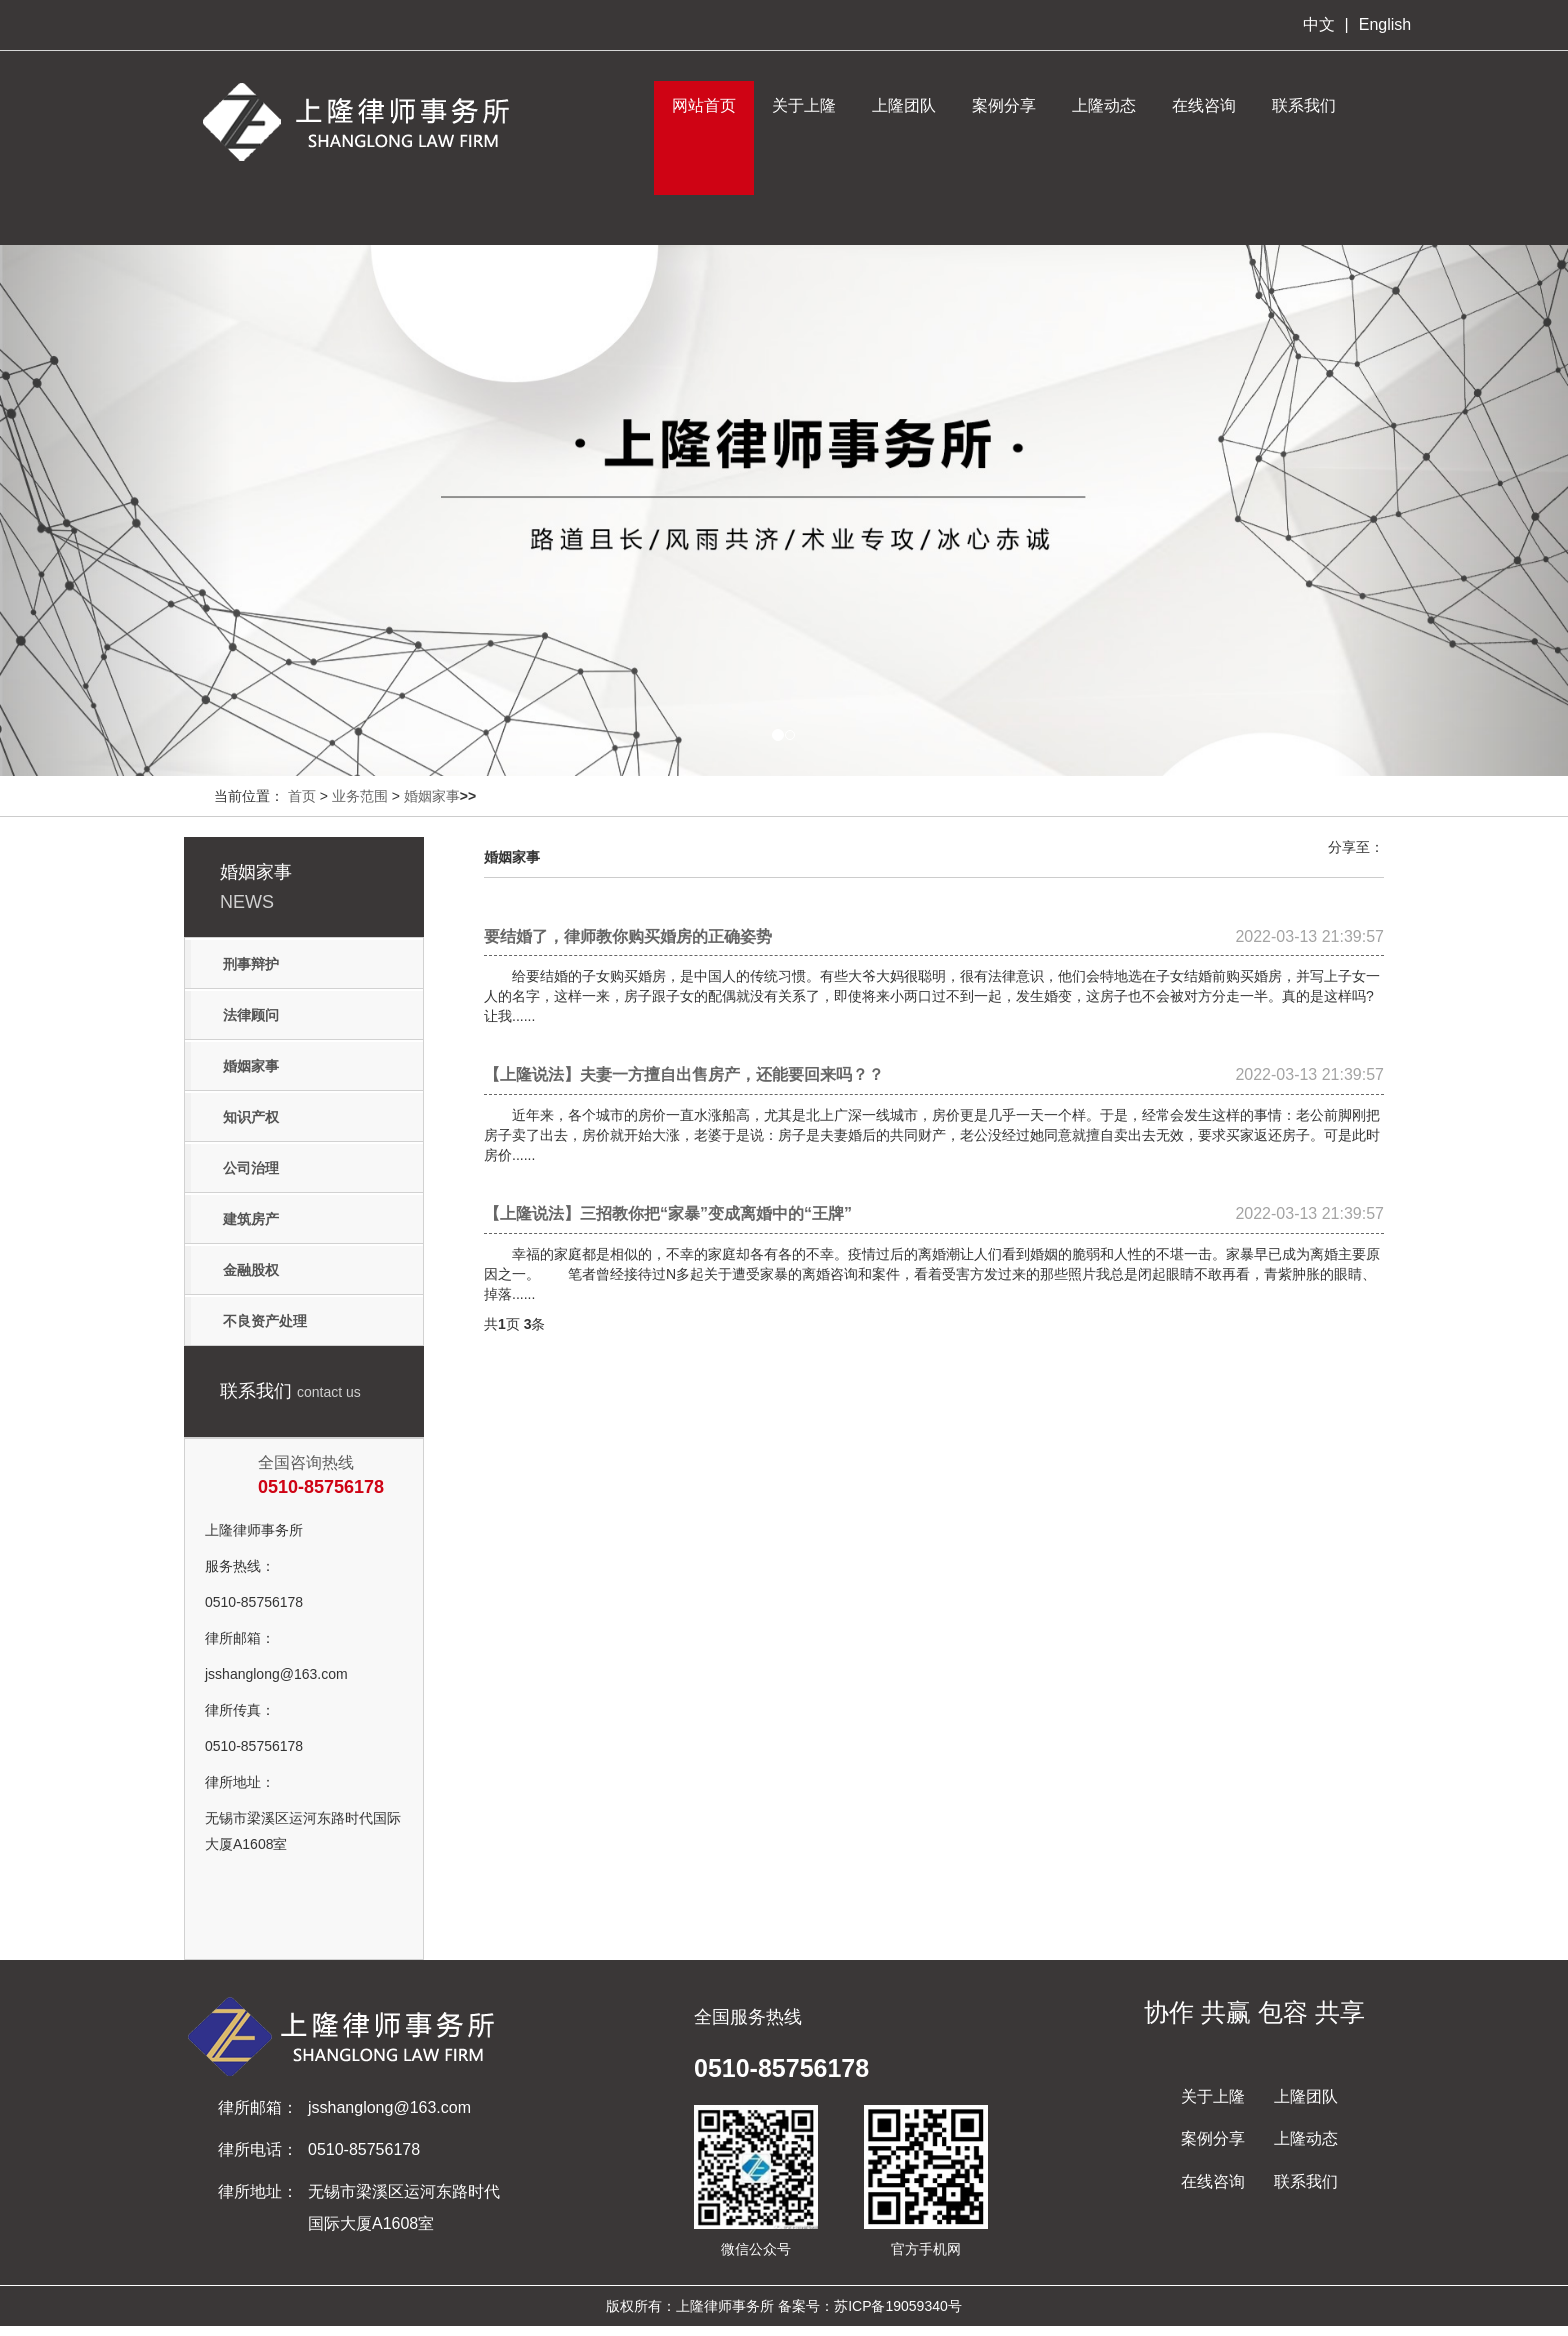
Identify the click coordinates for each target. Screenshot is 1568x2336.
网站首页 (704, 105)
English (1385, 24)
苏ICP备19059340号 (898, 2306)
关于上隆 (1213, 2096)
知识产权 (251, 1117)
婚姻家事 (432, 796)
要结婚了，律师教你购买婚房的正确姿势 (934, 937)
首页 (302, 796)
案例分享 (1004, 105)
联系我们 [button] (1304, 105)
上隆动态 (1306, 2138)
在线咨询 (1213, 2181)
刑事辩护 (251, 964)
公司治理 (251, 1168)
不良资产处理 (265, 1321)
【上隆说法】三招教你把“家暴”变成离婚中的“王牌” (934, 1214)
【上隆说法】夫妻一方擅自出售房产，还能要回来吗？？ (934, 1075)
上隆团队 (904, 105)
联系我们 (1306, 2181)
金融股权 (251, 1270)
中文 (1319, 24)
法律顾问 (251, 1015)
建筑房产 (251, 1219)
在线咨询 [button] (1204, 105)
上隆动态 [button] (1104, 105)
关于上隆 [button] (804, 105)
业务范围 (360, 796)
